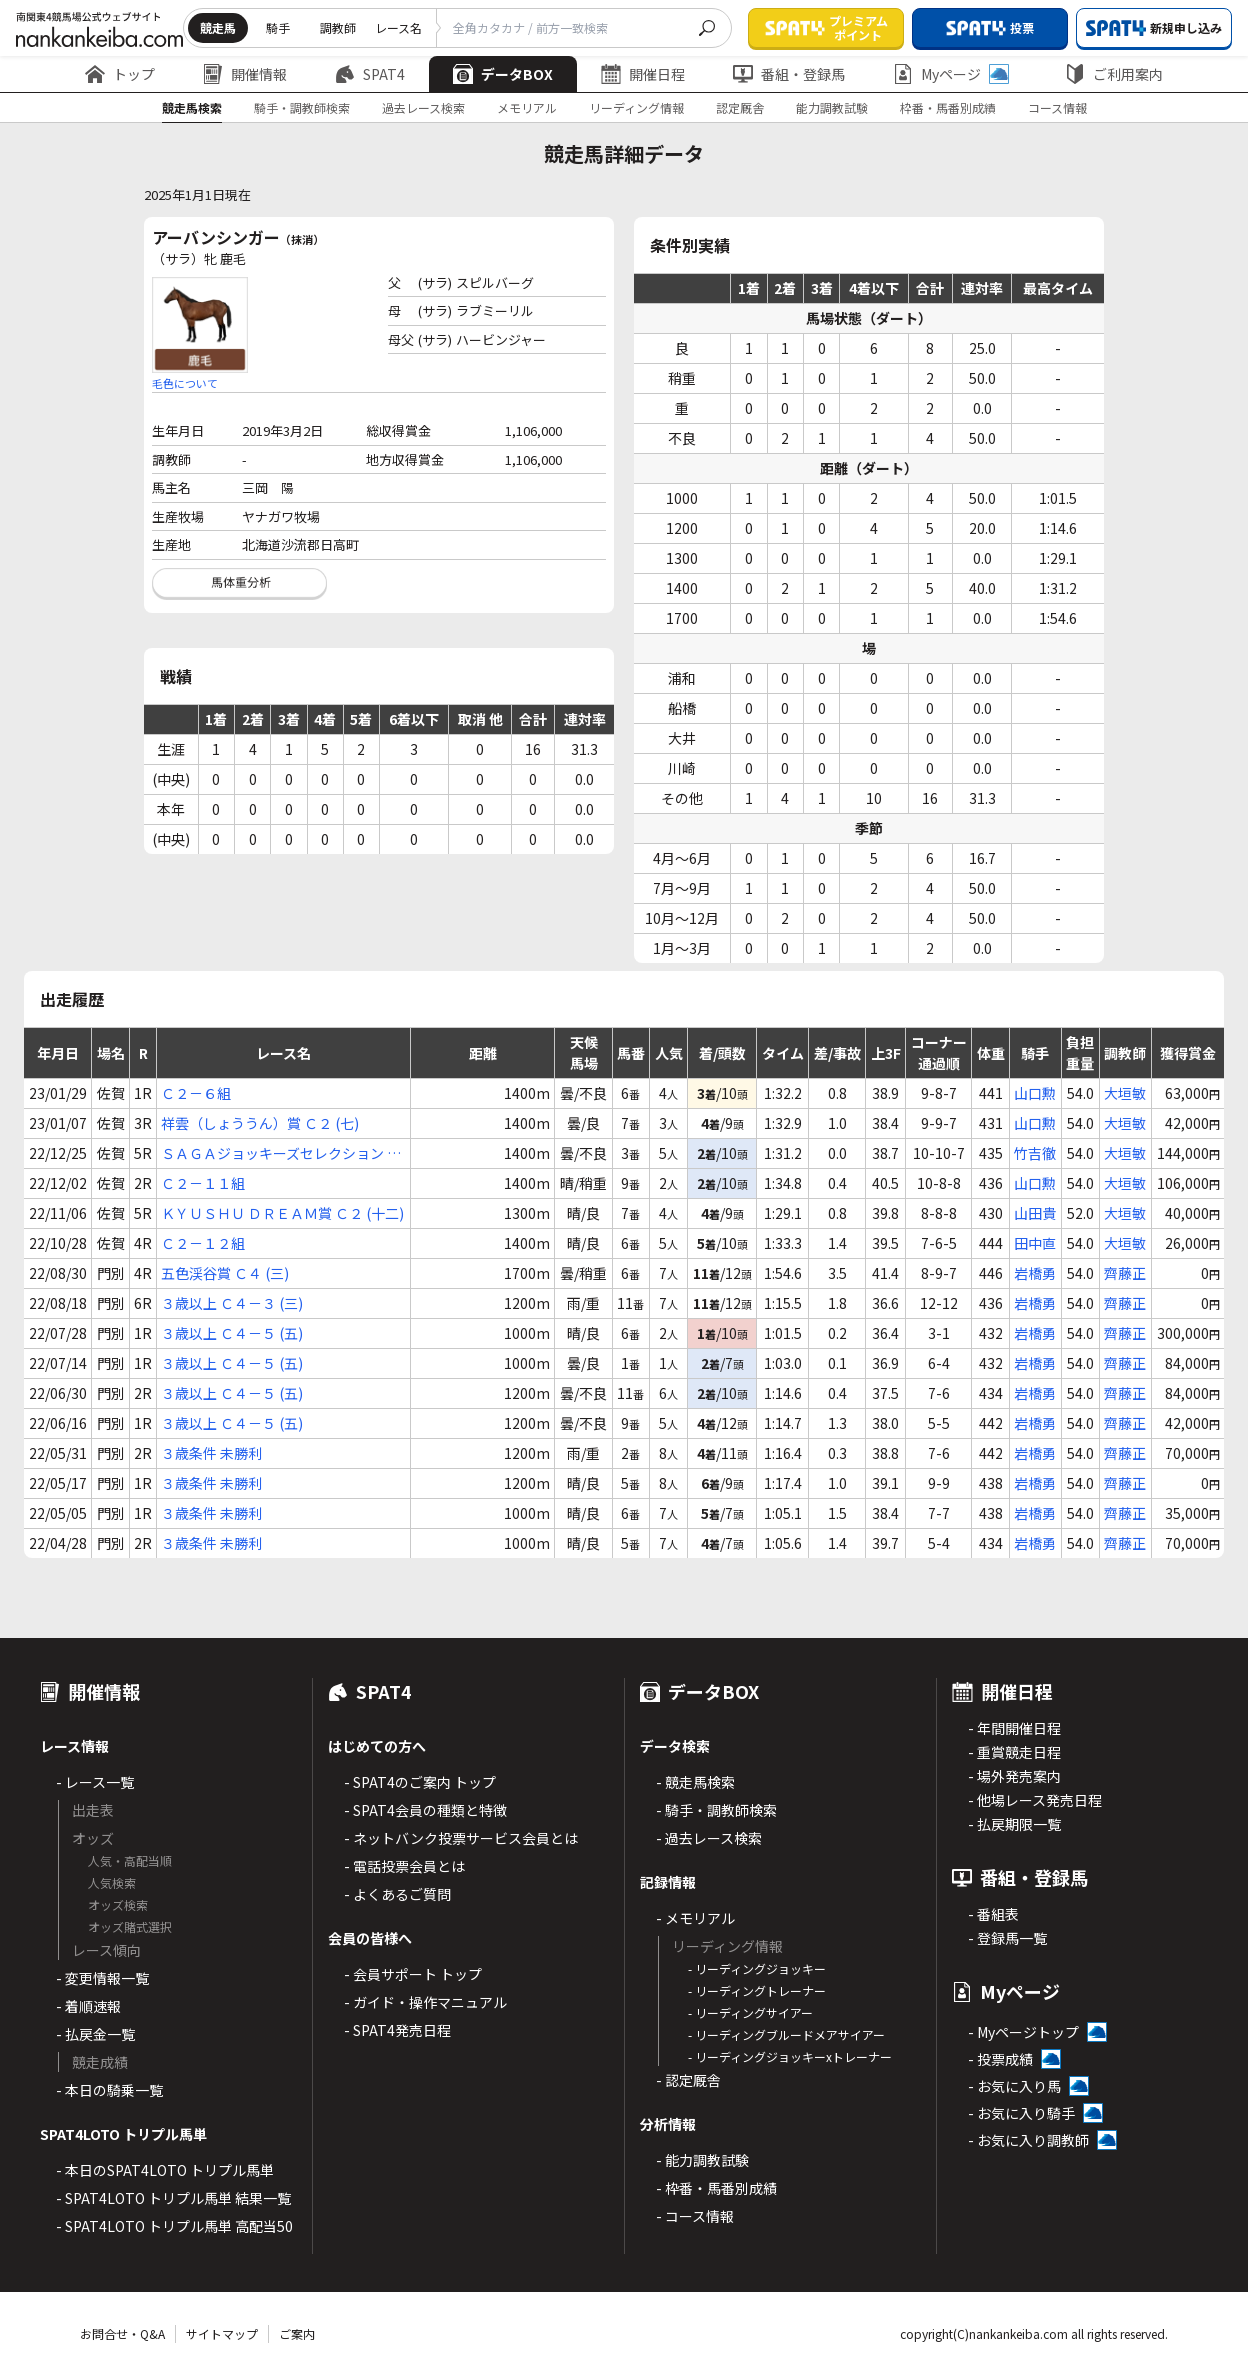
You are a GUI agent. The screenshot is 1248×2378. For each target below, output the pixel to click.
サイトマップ (222, 2333)
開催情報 (245, 74)
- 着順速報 (88, 2006)
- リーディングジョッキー (757, 1968)
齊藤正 (1125, 1273)
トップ (120, 74)
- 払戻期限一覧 (1014, 1824)
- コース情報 (695, 2216)
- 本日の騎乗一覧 (109, 2090)
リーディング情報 (636, 107)
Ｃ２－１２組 (203, 1243)
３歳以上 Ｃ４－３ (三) (232, 1303)
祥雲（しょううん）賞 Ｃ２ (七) (260, 1123)
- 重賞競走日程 (1014, 1752)
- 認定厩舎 (688, 2080)
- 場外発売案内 (1014, 1776)
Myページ (951, 74)
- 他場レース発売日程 (1035, 1800)
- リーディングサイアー (750, 2012)
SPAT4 (370, 74)
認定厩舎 (740, 107)
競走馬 (218, 27)
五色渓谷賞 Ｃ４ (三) (225, 1273)
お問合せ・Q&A (122, 2333)
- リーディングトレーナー (757, 1990)
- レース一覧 (95, 1782)
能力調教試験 (832, 107)
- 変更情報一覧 (102, 1978)
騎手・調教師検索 (302, 107)
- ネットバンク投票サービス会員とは (461, 1838)
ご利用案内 (1114, 74)
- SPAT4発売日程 (397, 2030)
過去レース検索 (423, 107)
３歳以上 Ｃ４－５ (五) (232, 1333)
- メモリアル (695, 1918)
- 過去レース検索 (709, 1838)
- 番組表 (993, 1914)
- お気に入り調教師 (1028, 2140)
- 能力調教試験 (702, 2160)
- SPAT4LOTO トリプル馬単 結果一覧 (173, 2198)
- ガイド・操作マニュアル (425, 2002)
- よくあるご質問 (397, 1894)
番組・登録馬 (789, 74)
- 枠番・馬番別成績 (716, 2188)
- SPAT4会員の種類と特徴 (425, 1810)
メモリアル (527, 107)
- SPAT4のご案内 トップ (420, 1782)
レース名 (398, 27)
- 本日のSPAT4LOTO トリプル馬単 (165, 2170)
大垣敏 (1125, 1093)
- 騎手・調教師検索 (716, 1810)
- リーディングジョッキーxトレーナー (790, 2056)
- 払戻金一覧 (95, 2034)
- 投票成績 (1000, 2059)
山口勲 (1035, 1093)
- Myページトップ (1023, 2032)
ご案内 (297, 2333)
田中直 (1035, 1243)
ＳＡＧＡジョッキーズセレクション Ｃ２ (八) (281, 1153)
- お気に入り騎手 (1021, 2113)
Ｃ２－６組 (196, 1093)
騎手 (278, 27)
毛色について (185, 383)
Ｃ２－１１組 (203, 1183)
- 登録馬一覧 (1007, 1938)
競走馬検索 (192, 107)
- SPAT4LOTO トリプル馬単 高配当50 (174, 2226)
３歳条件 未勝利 (211, 1453)
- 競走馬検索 (695, 1782)
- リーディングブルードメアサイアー (786, 2034)
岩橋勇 (1035, 1273)
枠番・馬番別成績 (948, 107)
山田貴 (1035, 1213)
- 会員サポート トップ (413, 1974)
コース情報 (1057, 107)
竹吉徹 (1035, 1153)
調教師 (338, 27)
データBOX (503, 74)
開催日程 (643, 74)
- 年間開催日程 (1014, 1728)
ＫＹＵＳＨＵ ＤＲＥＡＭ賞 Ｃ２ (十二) (282, 1213)
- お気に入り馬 (1014, 2086)
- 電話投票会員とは (404, 1866)
